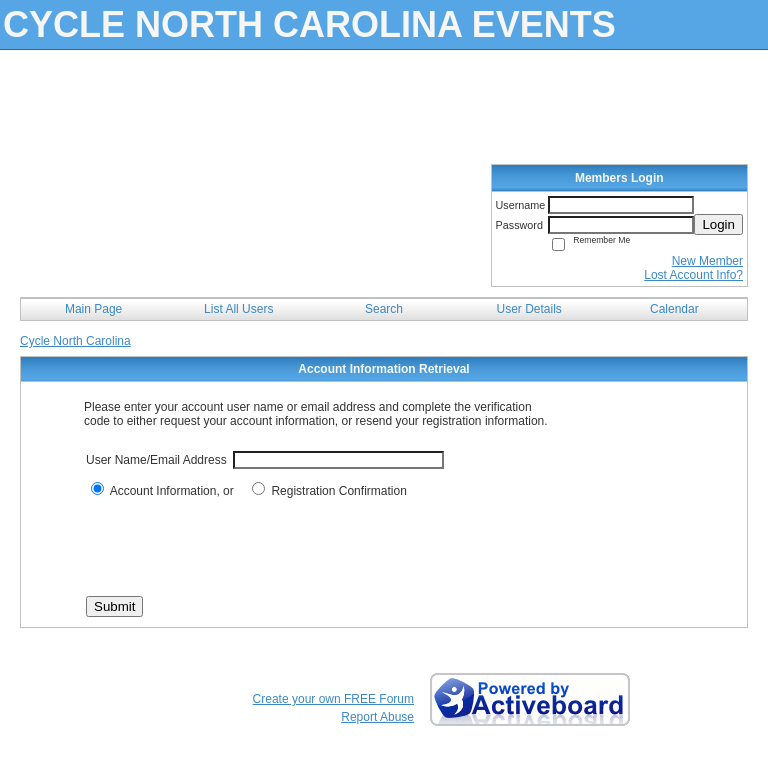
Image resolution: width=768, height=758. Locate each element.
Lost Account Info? (693, 275)
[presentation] (238, 547)
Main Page (93, 309)
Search (384, 309)
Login (718, 224)
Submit (114, 606)
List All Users (238, 309)
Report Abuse (377, 717)
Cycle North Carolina (75, 341)
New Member (707, 261)
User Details (528, 309)
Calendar (674, 309)
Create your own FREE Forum (333, 699)
